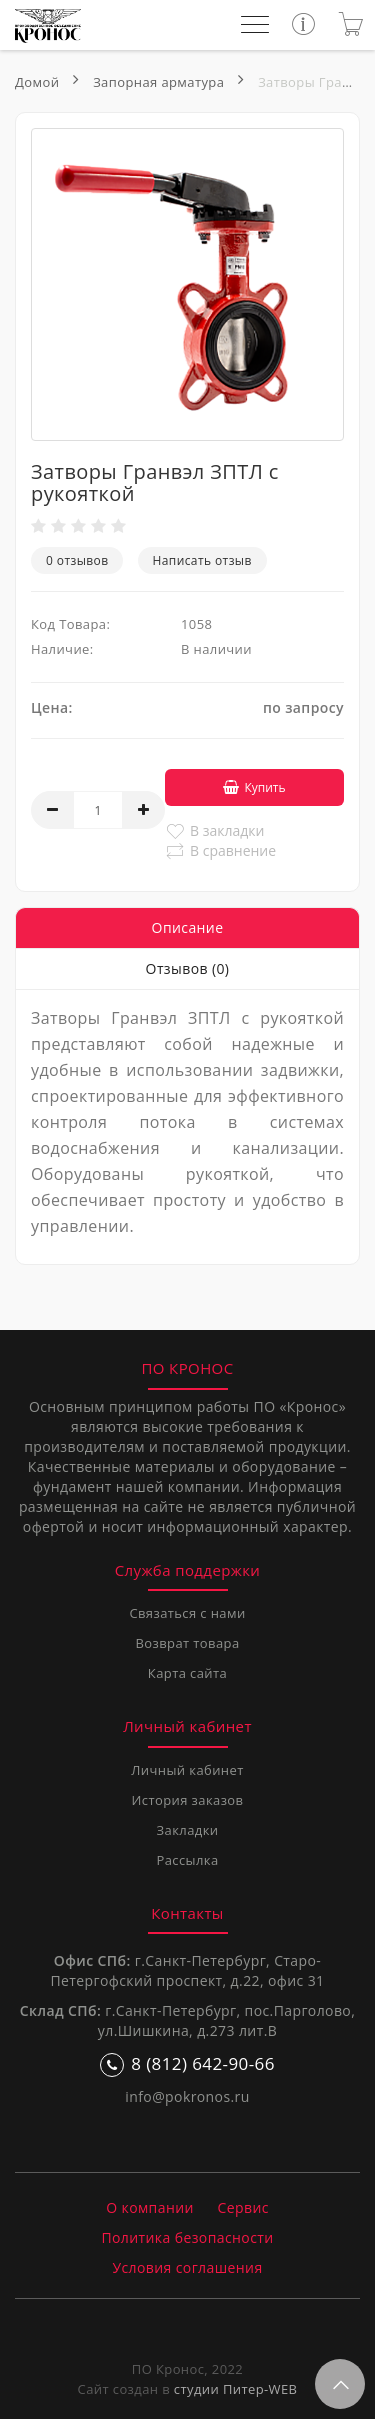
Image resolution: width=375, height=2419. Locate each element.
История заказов (188, 1800)
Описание (188, 927)
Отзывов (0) (188, 968)
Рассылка (187, 1860)
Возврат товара (187, 1643)
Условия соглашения (187, 2267)
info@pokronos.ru (187, 2096)
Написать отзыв (202, 560)
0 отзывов (77, 560)
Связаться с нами (187, 1613)
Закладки (188, 1830)
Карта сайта (187, 1673)
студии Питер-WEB (236, 2389)
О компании (150, 2207)
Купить (254, 787)
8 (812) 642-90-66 (187, 2064)
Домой (37, 82)
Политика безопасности (187, 2237)
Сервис (243, 2207)
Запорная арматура (158, 82)
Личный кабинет (187, 1770)
